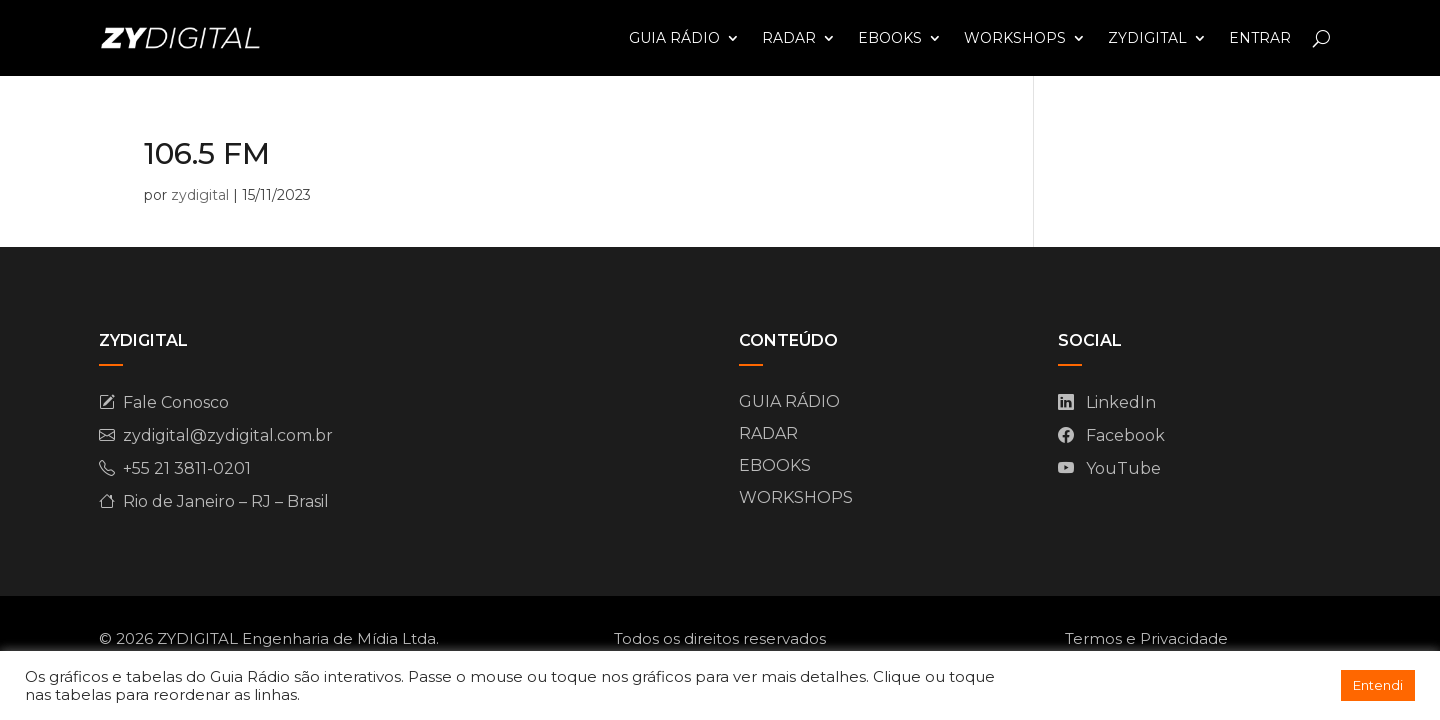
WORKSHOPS (1015, 38)
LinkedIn (1121, 402)
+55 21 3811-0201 (187, 468)
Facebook (1125, 435)
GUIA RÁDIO (674, 38)
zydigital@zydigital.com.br (228, 435)
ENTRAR (1260, 38)
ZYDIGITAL (1147, 38)
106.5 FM (207, 153)
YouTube (1123, 468)
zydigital (200, 195)
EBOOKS (890, 38)
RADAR (789, 38)
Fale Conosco (176, 402)
